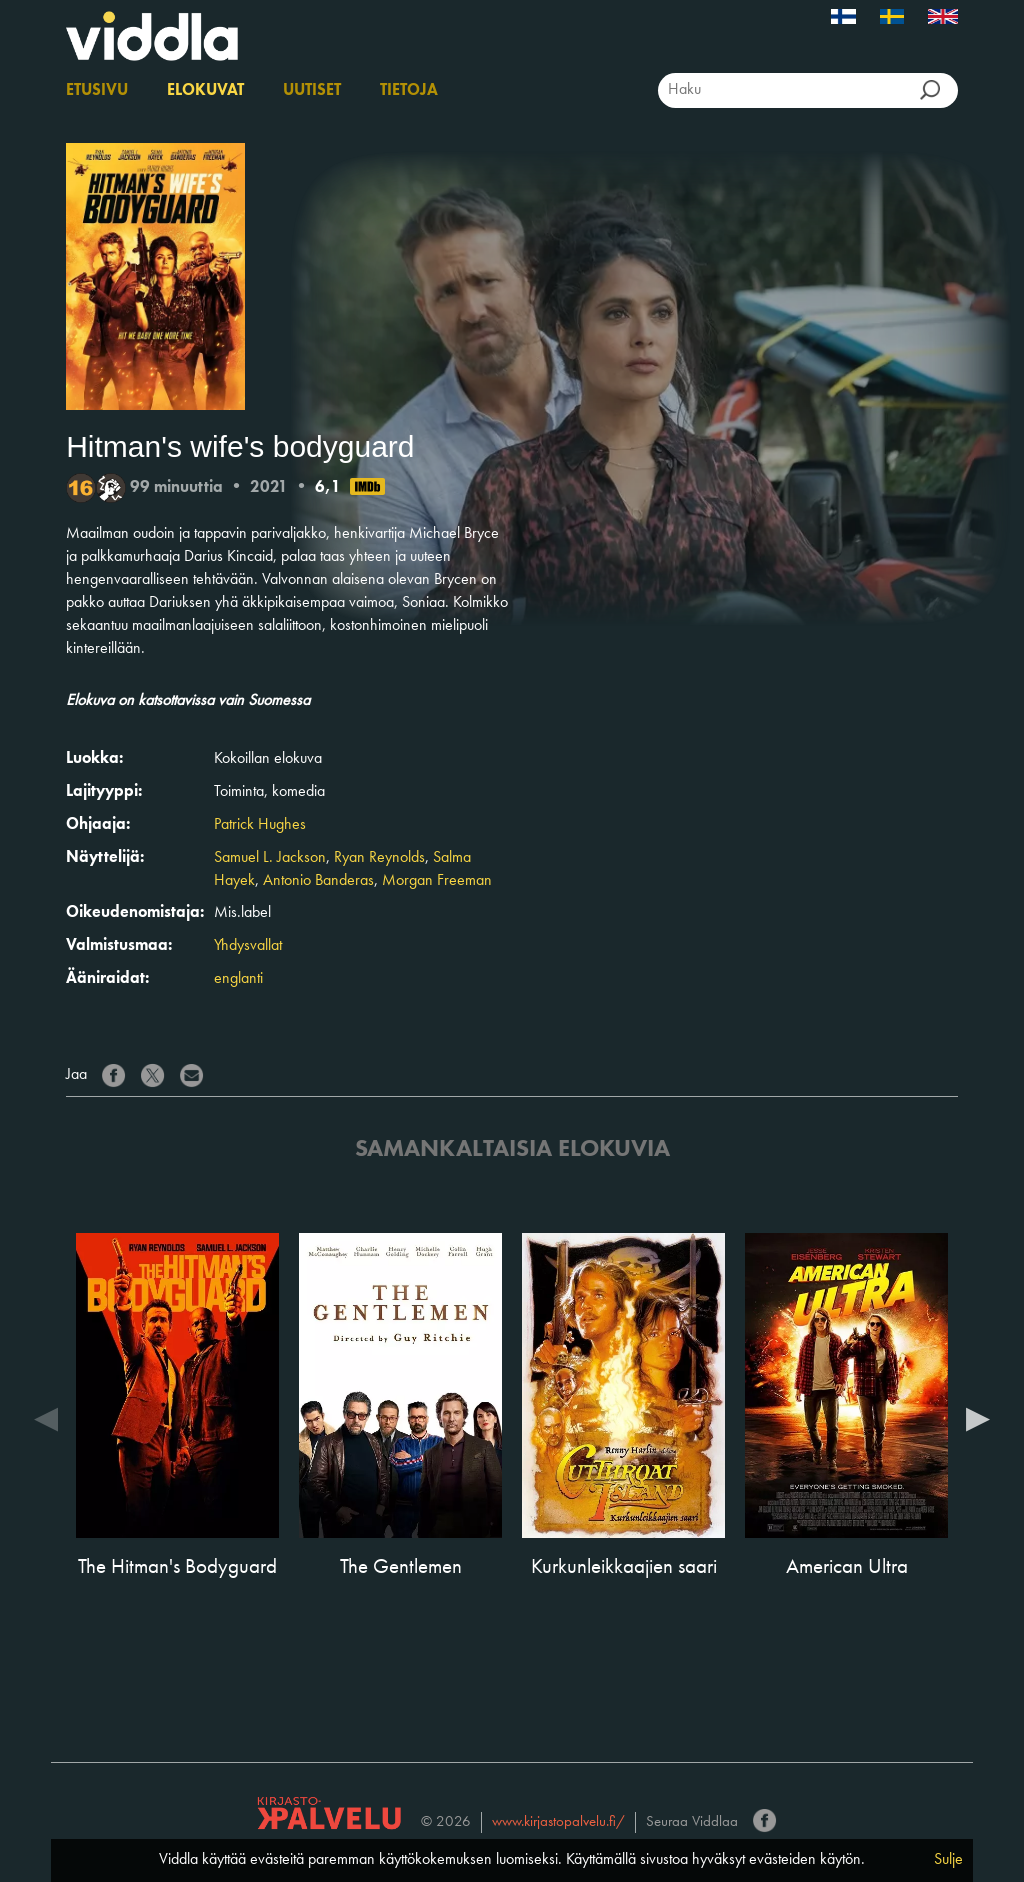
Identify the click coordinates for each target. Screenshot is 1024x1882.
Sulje (948, 1860)
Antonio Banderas (318, 881)
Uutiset (312, 91)
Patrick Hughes (260, 825)
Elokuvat (205, 91)
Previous (46, 1418)
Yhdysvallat (248, 946)
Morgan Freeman (437, 881)
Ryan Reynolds (379, 858)
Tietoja (409, 91)
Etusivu (97, 91)
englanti (238, 979)
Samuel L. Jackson (270, 858)
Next (978, 1418)
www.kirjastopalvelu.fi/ (558, 1822)
